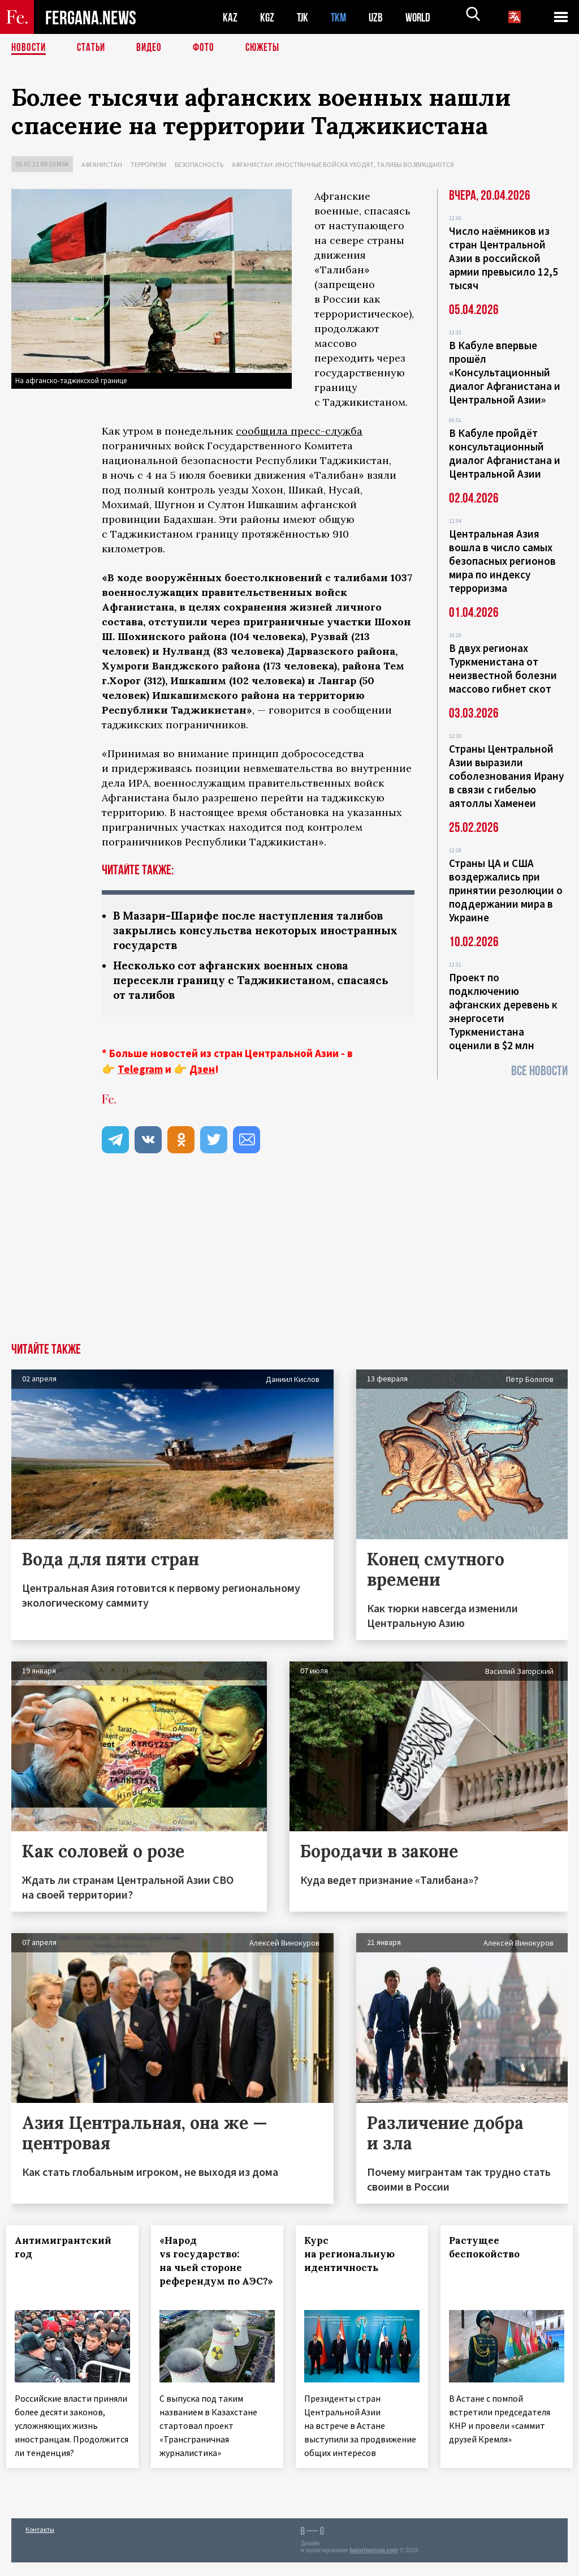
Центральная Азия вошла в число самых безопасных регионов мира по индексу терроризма (502, 561)
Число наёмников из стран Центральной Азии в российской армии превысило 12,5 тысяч (503, 258)
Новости (29, 48)
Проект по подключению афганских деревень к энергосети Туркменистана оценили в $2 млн (503, 1011)
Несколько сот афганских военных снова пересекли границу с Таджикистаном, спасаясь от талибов (256, 982)
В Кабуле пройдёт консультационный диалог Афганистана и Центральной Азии (504, 453)
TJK (303, 17)
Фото (208, 48)
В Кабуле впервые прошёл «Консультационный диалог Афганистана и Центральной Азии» (504, 372)
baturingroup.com (373, 2564)
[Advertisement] (289, 1261)
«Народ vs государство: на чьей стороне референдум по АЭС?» (206, 2271)
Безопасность (199, 164)
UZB (378, 17)
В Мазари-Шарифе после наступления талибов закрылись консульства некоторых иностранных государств (254, 931)
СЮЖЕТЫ (268, 48)
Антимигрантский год (68, 2251)
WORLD (422, 17)
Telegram (140, 1072)
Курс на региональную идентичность (354, 2257)
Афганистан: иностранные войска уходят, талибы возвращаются (343, 164)
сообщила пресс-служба (299, 430)
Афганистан (101, 164)
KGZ (267, 17)
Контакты (39, 2543)
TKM (340, 17)
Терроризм (148, 164)
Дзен (202, 1072)
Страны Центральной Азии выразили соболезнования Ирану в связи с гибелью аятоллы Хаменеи (506, 776)
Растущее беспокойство (489, 2251)
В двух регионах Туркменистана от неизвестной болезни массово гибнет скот (503, 668)
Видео (153, 48)
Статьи (94, 48)
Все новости (539, 1071)
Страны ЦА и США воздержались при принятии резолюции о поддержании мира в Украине (506, 890)
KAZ (230, 17)
